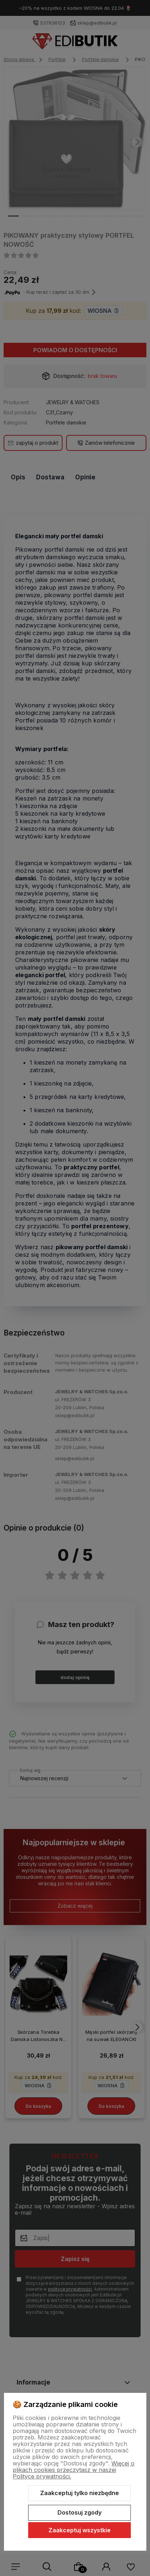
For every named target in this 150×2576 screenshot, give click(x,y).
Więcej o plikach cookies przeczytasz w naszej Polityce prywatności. (73, 2470)
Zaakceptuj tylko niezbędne (79, 2493)
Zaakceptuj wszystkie (79, 2530)
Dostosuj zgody (79, 2512)
